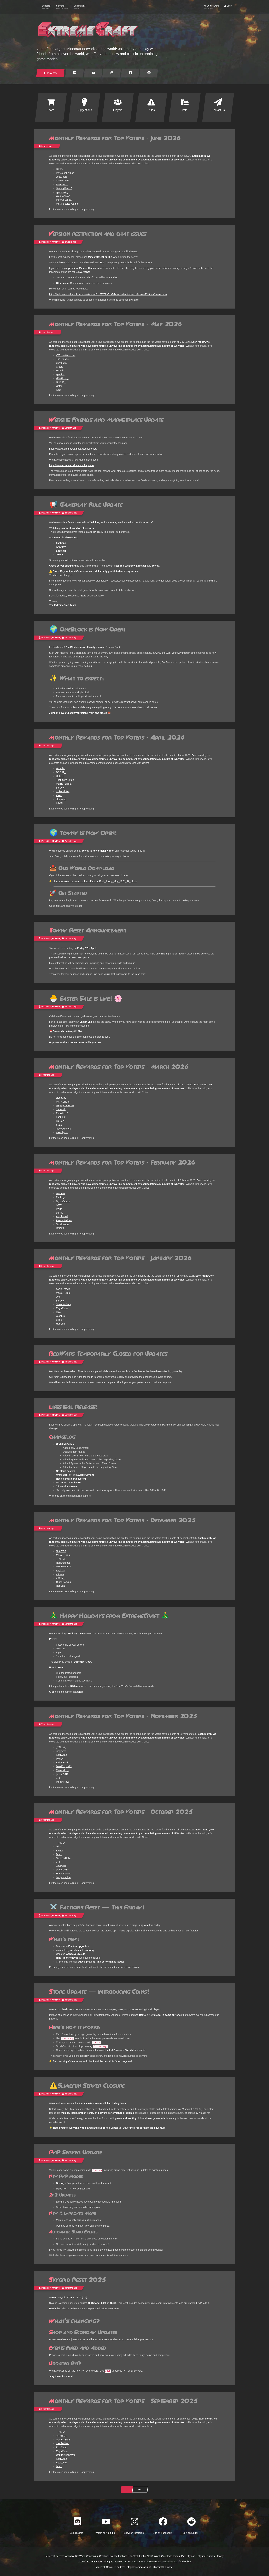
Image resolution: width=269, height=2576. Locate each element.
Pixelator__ (62, 184)
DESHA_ (61, 382)
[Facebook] (130, 73)
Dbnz (59, 1854)
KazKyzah (61, 1754)
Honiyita (60, 1323)
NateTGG (61, 1551)
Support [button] (46, 6)
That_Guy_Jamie (65, 780)
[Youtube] (93, 73)
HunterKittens (63, 1873)
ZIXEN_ (60, 1578)
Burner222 (61, 362)
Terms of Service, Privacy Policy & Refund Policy (165, 2561)
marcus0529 (62, 180)
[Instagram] (111, 73)
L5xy (58, 1312)
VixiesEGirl (62, 1762)
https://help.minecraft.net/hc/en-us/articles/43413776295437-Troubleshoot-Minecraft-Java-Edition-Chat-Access (108, 294)
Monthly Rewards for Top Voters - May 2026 (115, 324)
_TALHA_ (61, 1559)
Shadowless (62, 1224)
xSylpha (60, 1570)
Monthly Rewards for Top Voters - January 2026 (120, 1258)
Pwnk (59, 1208)
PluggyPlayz (62, 1781)
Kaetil (59, 389)
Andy (59, 1205)
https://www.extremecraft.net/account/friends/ (73, 448)
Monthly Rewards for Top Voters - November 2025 (123, 1716)
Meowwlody (62, 1770)
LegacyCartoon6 (65, 1105)
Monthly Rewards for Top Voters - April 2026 (117, 737)
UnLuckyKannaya (65, 2455)
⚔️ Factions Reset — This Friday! (96, 1907)
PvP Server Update (75, 2152)
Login (228, 5)
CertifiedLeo (62, 2443)
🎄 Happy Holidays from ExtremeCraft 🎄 (109, 1616)
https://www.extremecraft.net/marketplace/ (71, 465)
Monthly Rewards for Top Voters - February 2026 (122, 1162)
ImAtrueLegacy (64, 199)
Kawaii (59, 803)
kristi (58, 1846)
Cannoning (92, 2556)
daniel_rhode (63, 1289)
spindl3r (60, 374)
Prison (176, 2556)
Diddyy (59, 1758)
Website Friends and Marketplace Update (106, 420)
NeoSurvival (153, 2556)
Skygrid (201, 2556)
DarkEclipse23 (64, 1766)
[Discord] (74, 73)
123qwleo (61, 1865)
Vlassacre (61, 2462)
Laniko (59, 1212)
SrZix (59, 1124)
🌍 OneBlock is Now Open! (87, 629)
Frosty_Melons (64, 1220)
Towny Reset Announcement (87, 930)
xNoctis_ (60, 370)
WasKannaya (63, 196)
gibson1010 (62, 1774)
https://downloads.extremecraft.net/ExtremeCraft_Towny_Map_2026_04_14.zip (95, 881)
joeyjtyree (61, 1751)
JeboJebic (61, 176)
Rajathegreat (63, 1562)
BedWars (80, 2556)
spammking (62, 192)
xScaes (60, 1574)
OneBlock (166, 2556)
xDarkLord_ (62, 378)
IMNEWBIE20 (63, 1566)
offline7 (60, 1319)
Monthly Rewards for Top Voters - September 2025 (123, 2401)
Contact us (131, 2561)
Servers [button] (62, 6)
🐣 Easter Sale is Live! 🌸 (85, 998)
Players (211, 6)
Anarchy (69, 2556)
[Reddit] (148, 73)
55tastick (61, 1109)
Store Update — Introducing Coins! (99, 1992)
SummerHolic (63, 1858)
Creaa (59, 366)
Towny (220, 2556)
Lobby (142, 2556)
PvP (183, 2556)
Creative (103, 2556)
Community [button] (80, 6)
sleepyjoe (61, 799)
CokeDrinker (62, 791)
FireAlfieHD (62, 1113)
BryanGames (63, 1201)
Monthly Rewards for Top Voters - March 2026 (118, 1067)
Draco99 (60, 1228)
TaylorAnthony (63, 1128)
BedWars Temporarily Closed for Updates (108, 1353)
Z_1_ (59, 1862)
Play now (50, 73)
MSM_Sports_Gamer (67, 203)
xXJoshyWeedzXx (65, 355)
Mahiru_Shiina (64, 783)
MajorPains (62, 1308)
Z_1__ (59, 1777)
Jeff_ (58, 1296)
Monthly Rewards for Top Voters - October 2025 (121, 1812)
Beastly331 (62, 1132)
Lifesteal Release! (73, 1407)
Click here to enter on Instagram (66, 1691)
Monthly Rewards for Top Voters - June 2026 (115, 138)
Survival (211, 2556)
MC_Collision (63, 1101)
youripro (60, 1193)
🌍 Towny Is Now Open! (83, 833)
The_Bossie (62, 359)
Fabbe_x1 (61, 1117)
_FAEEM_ (61, 2435)
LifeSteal (133, 2556)
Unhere (60, 776)
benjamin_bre (63, 1877)
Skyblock (191, 2556)
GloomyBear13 (64, 188)
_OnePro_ (56, 242)
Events (113, 2556)
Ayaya (59, 1850)
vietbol (59, 386)
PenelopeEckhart (65, 173)
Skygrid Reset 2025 (77, 2280)
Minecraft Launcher (163, 2567)
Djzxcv (59, 169)
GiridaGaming (63, 1582)
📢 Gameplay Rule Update (85, 505)
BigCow (60, 787)
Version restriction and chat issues (97, 234)
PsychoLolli (62, 1216)
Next (140, 2489)
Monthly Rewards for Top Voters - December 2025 (122, 1520)
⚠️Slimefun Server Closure (87, 2085)
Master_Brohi (63, 1293)
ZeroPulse (61, 2447)
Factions (122, 2556)
